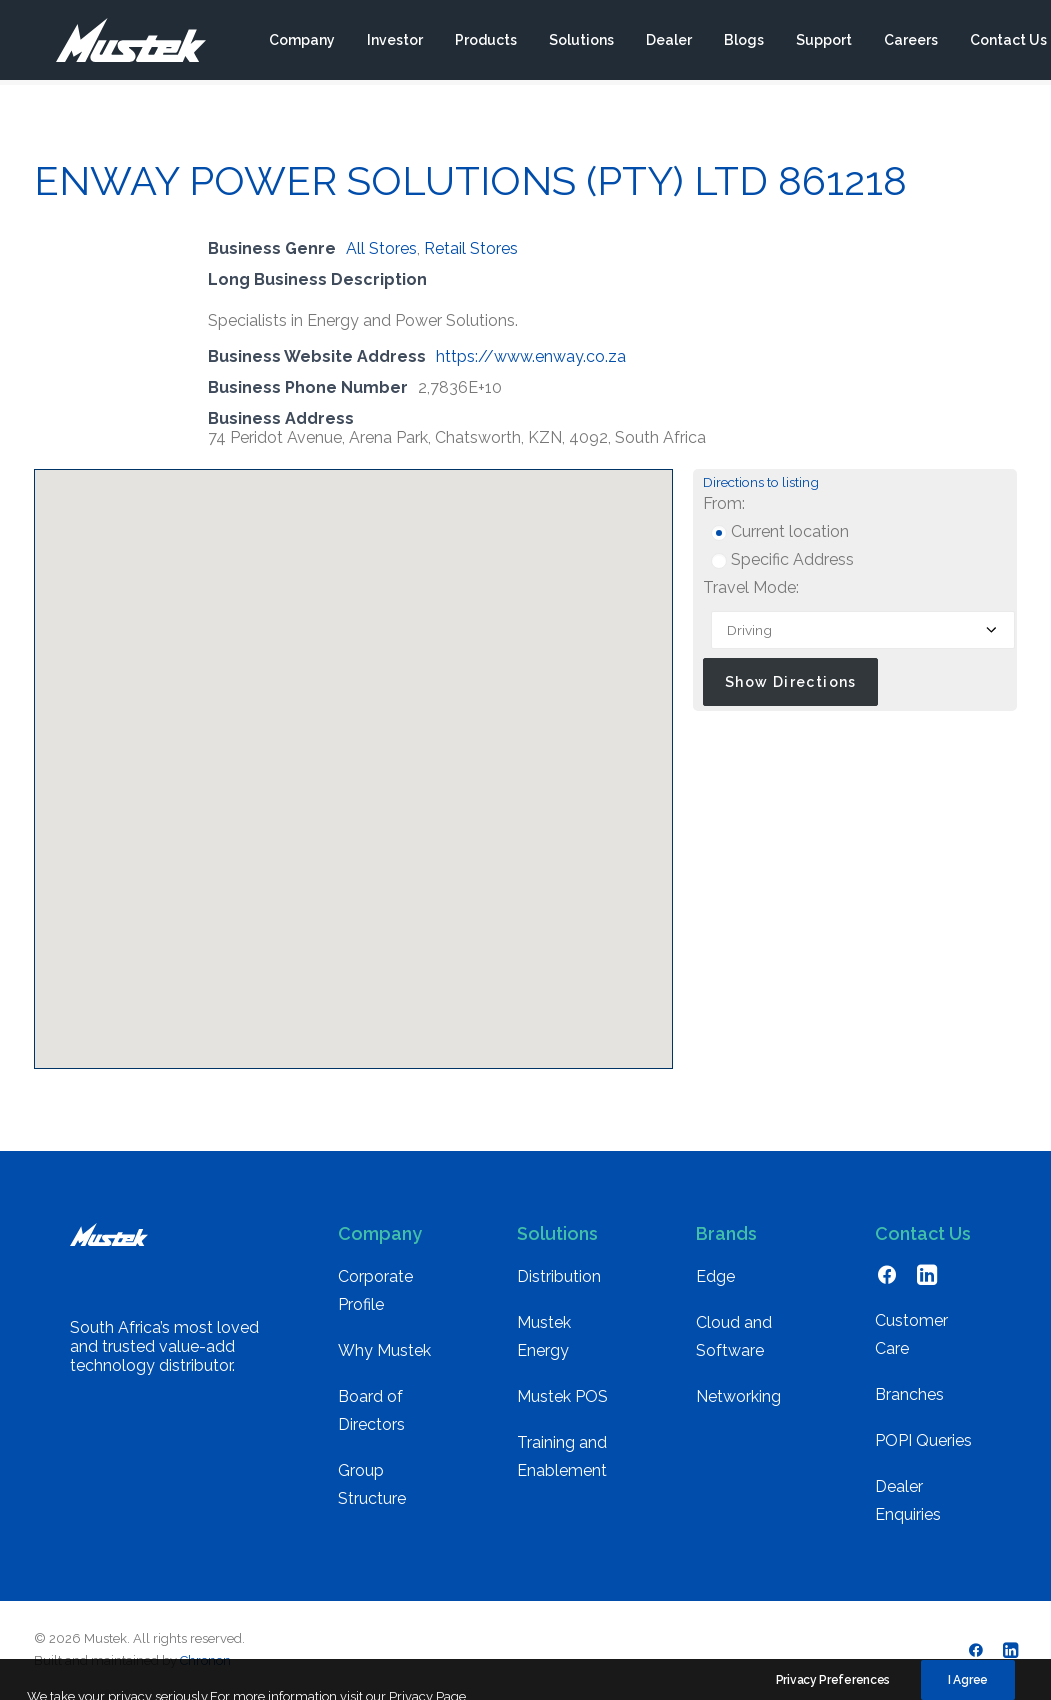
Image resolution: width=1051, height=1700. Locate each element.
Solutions (580, 43)
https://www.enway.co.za (531, 356)
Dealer (668, 43)
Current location (780, 531)
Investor (394, 43)
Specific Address (782, 559)
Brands (726, 1233)
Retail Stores (471, 248)
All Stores (381, 248)
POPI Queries (923, 1440)
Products (485, 43)
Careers (910, 43)
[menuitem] (301, 43)
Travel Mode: (751, 587)
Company (301, 43)
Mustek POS (562, 1396)
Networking (738, 1396)
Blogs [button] (743, 43)
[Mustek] (119, 43)
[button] (353, 750)
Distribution (559, 1276)
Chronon (205, 1660)
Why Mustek (384, 1350)
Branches (909, 1394)
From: (724, 503)
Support (823, 43)
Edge (715, 1276)
